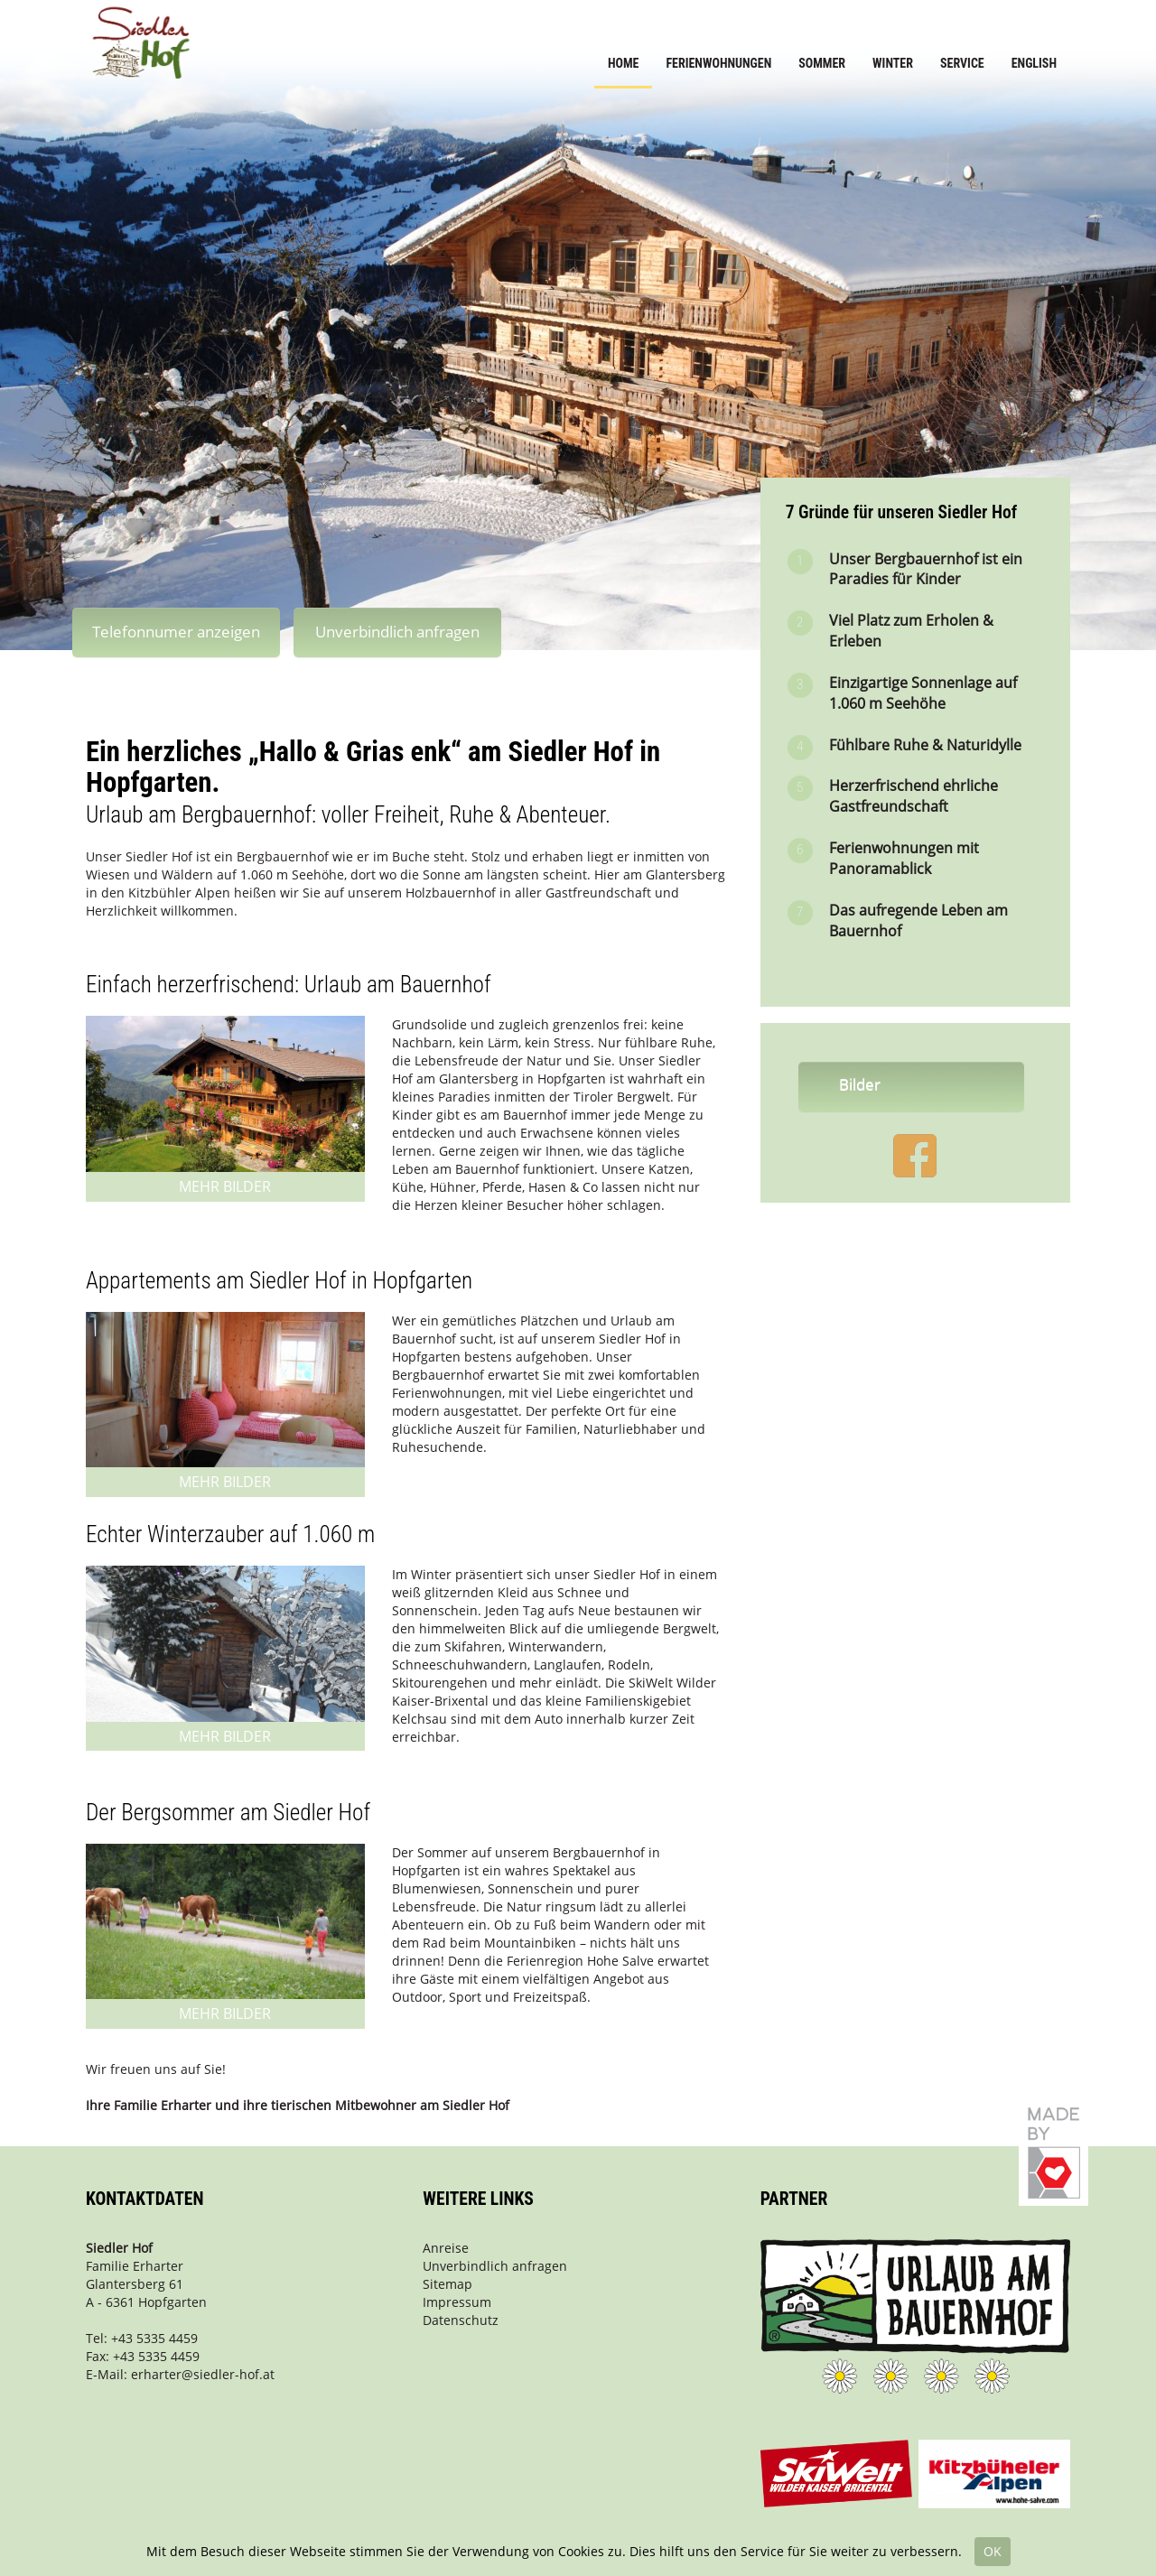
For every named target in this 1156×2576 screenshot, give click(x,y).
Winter (892, 63)
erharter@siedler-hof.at (203, 2374)
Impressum (457, 2302)
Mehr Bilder (225, 1186)
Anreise (446, 2247)
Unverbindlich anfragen (397, 631)
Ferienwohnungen (718, 63)
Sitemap (447, 2283)
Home (623, 63)
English (1034, 63)
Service (962, 63)
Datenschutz (461, 2320)
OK (993, 2551)
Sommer (821, 63)
